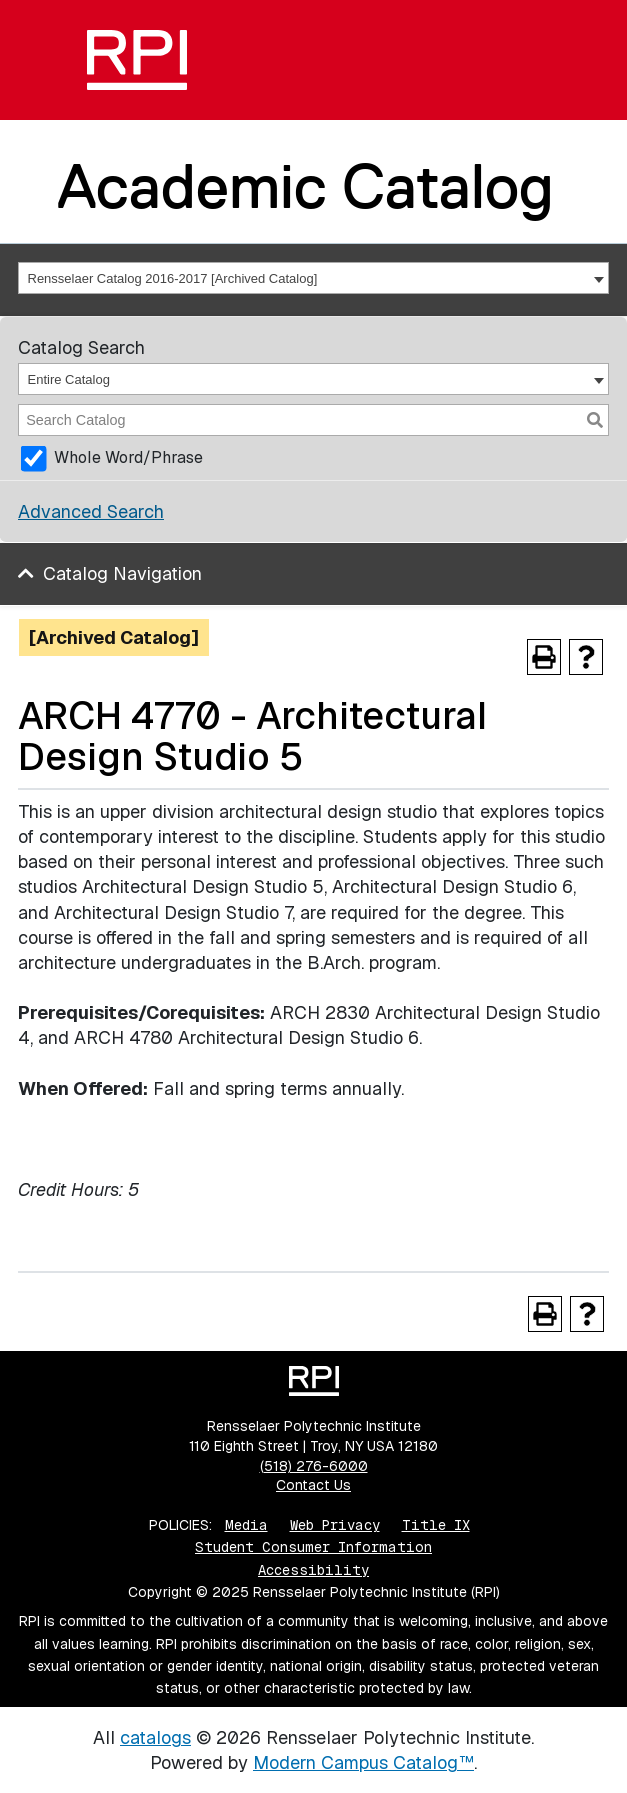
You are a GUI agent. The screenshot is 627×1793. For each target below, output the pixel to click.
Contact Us (313, 1485)
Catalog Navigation (122, 573)
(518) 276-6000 (314, 1466)
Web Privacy (335, 1525)
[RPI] (137, 60)
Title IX (436, 1525)
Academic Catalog (305, 186)
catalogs (155, 1737)
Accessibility (313, 1570)
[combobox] (313, 278)
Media (246, 1525)
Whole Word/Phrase (128, 457)
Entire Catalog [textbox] (69, 379)
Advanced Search (91, 511)
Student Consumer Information (313, 1547)
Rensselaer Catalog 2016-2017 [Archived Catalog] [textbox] (173, 278)
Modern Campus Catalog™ (363, 1762)
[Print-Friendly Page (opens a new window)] (544, 657)
